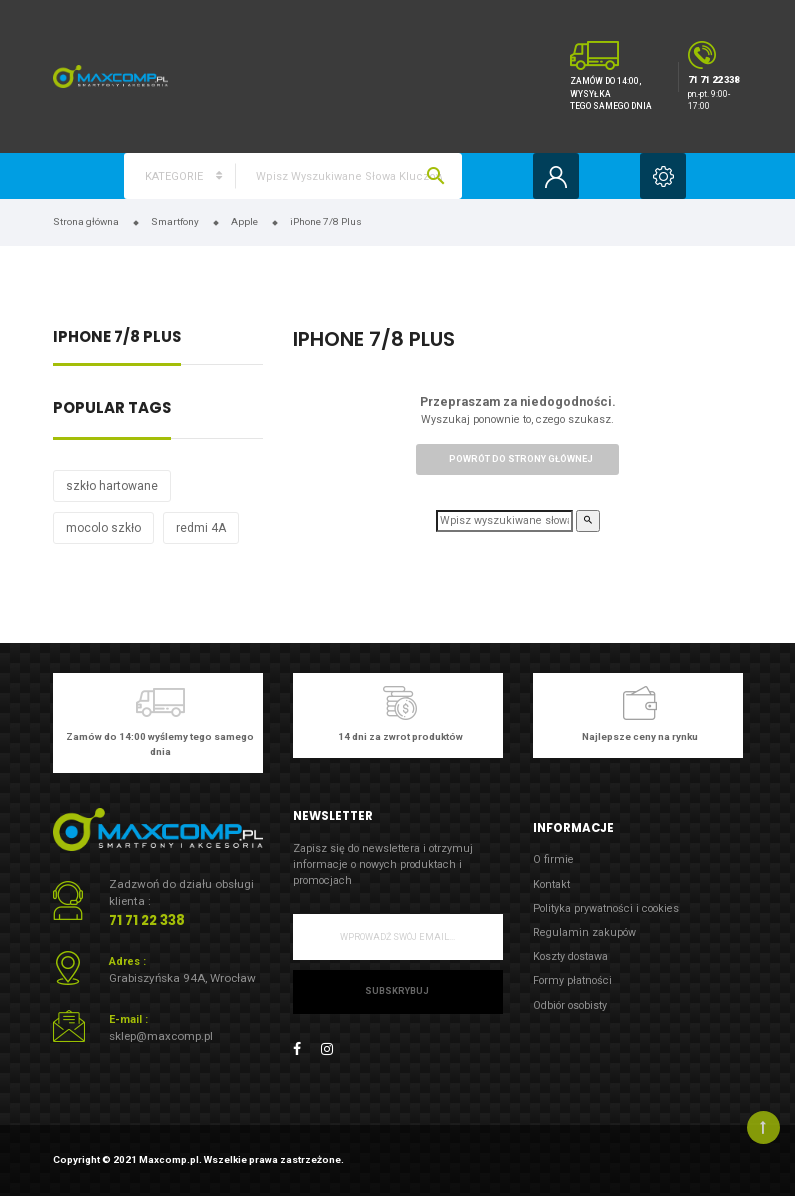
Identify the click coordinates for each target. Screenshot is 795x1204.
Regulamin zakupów (584, 932)
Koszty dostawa (570, 956)
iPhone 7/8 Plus (117, 338)
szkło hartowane (112, 486)
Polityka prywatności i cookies (606, 908)
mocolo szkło (103, 528)
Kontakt (551, 884)
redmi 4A (201, 528)
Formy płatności (572, 980)
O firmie (553, 859)
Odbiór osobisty (570, 1005)
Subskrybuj (397, 991)
